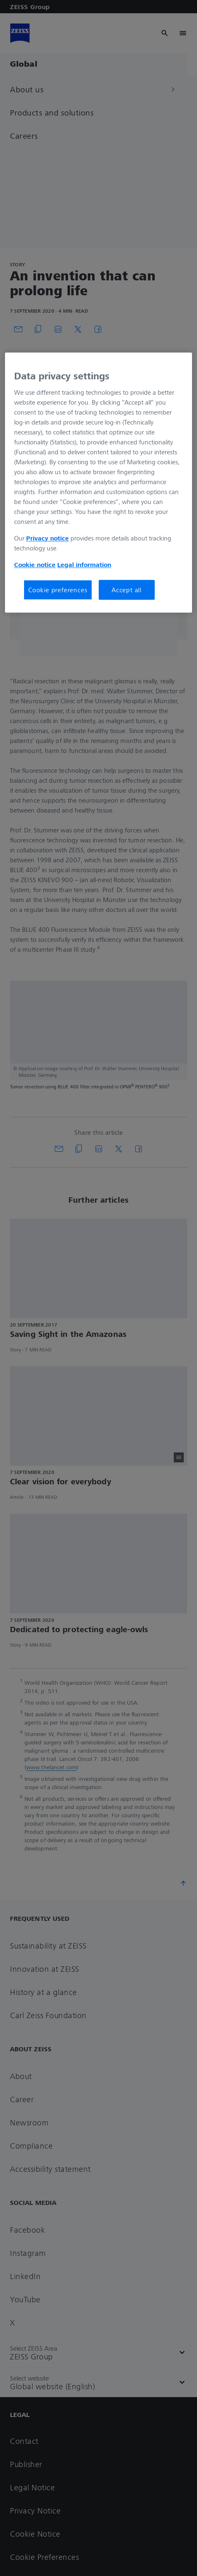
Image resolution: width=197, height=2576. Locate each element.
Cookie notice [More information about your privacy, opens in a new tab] (35, 564)
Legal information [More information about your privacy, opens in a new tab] (84, 564)
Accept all (126, 589)
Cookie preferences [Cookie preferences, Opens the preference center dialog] (57, 589)
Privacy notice (47, 538)
